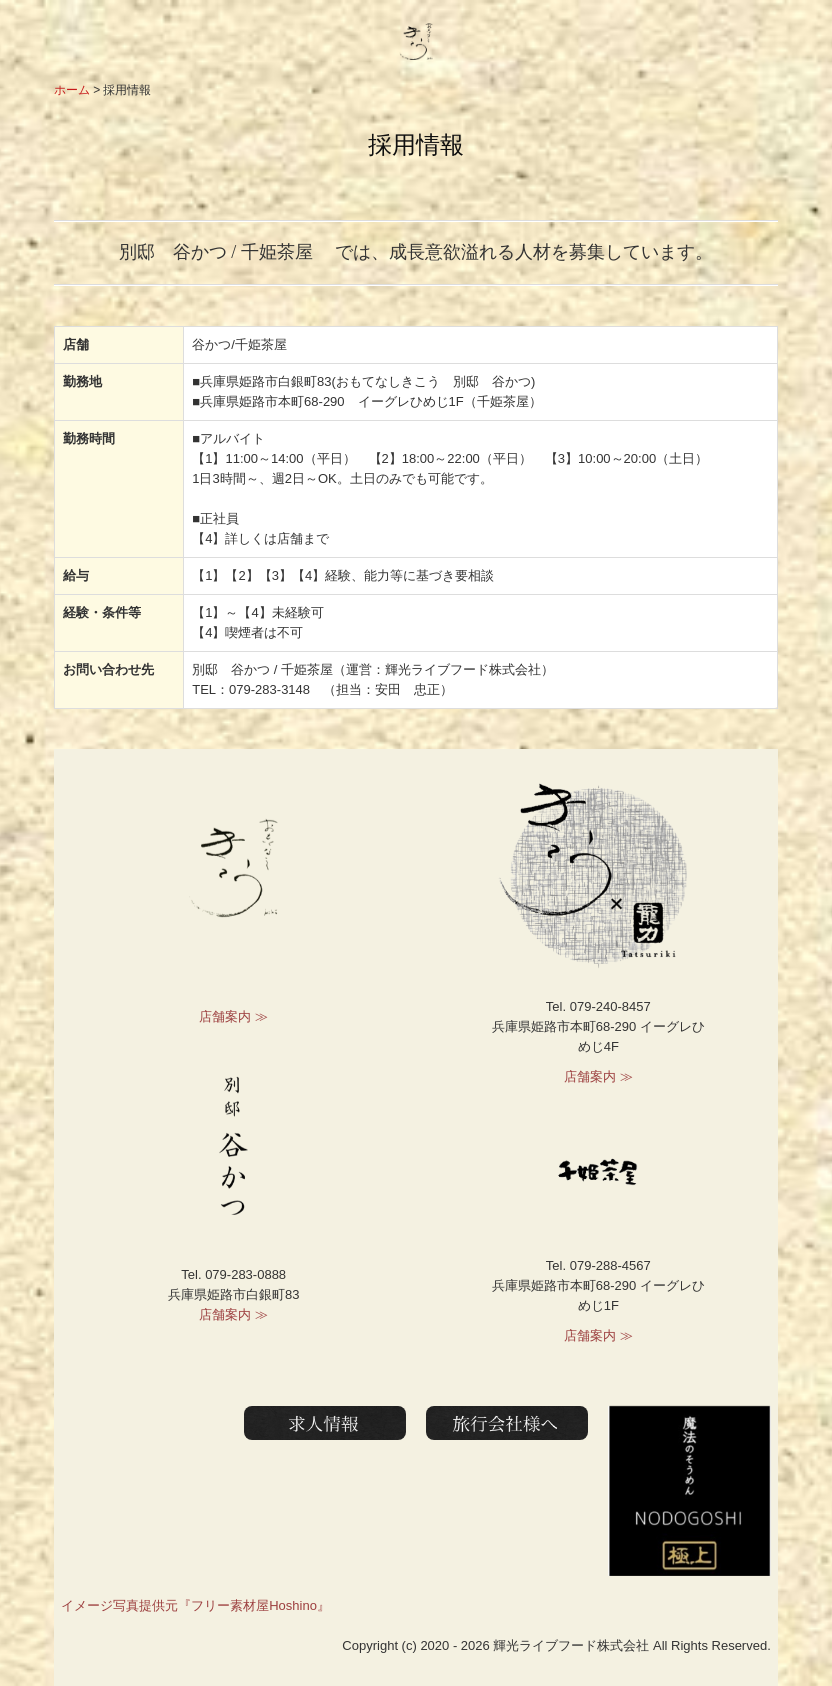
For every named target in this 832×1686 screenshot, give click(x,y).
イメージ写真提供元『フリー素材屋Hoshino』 (195, 1605)
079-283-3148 (269, 689)
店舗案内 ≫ (233, 1016)
